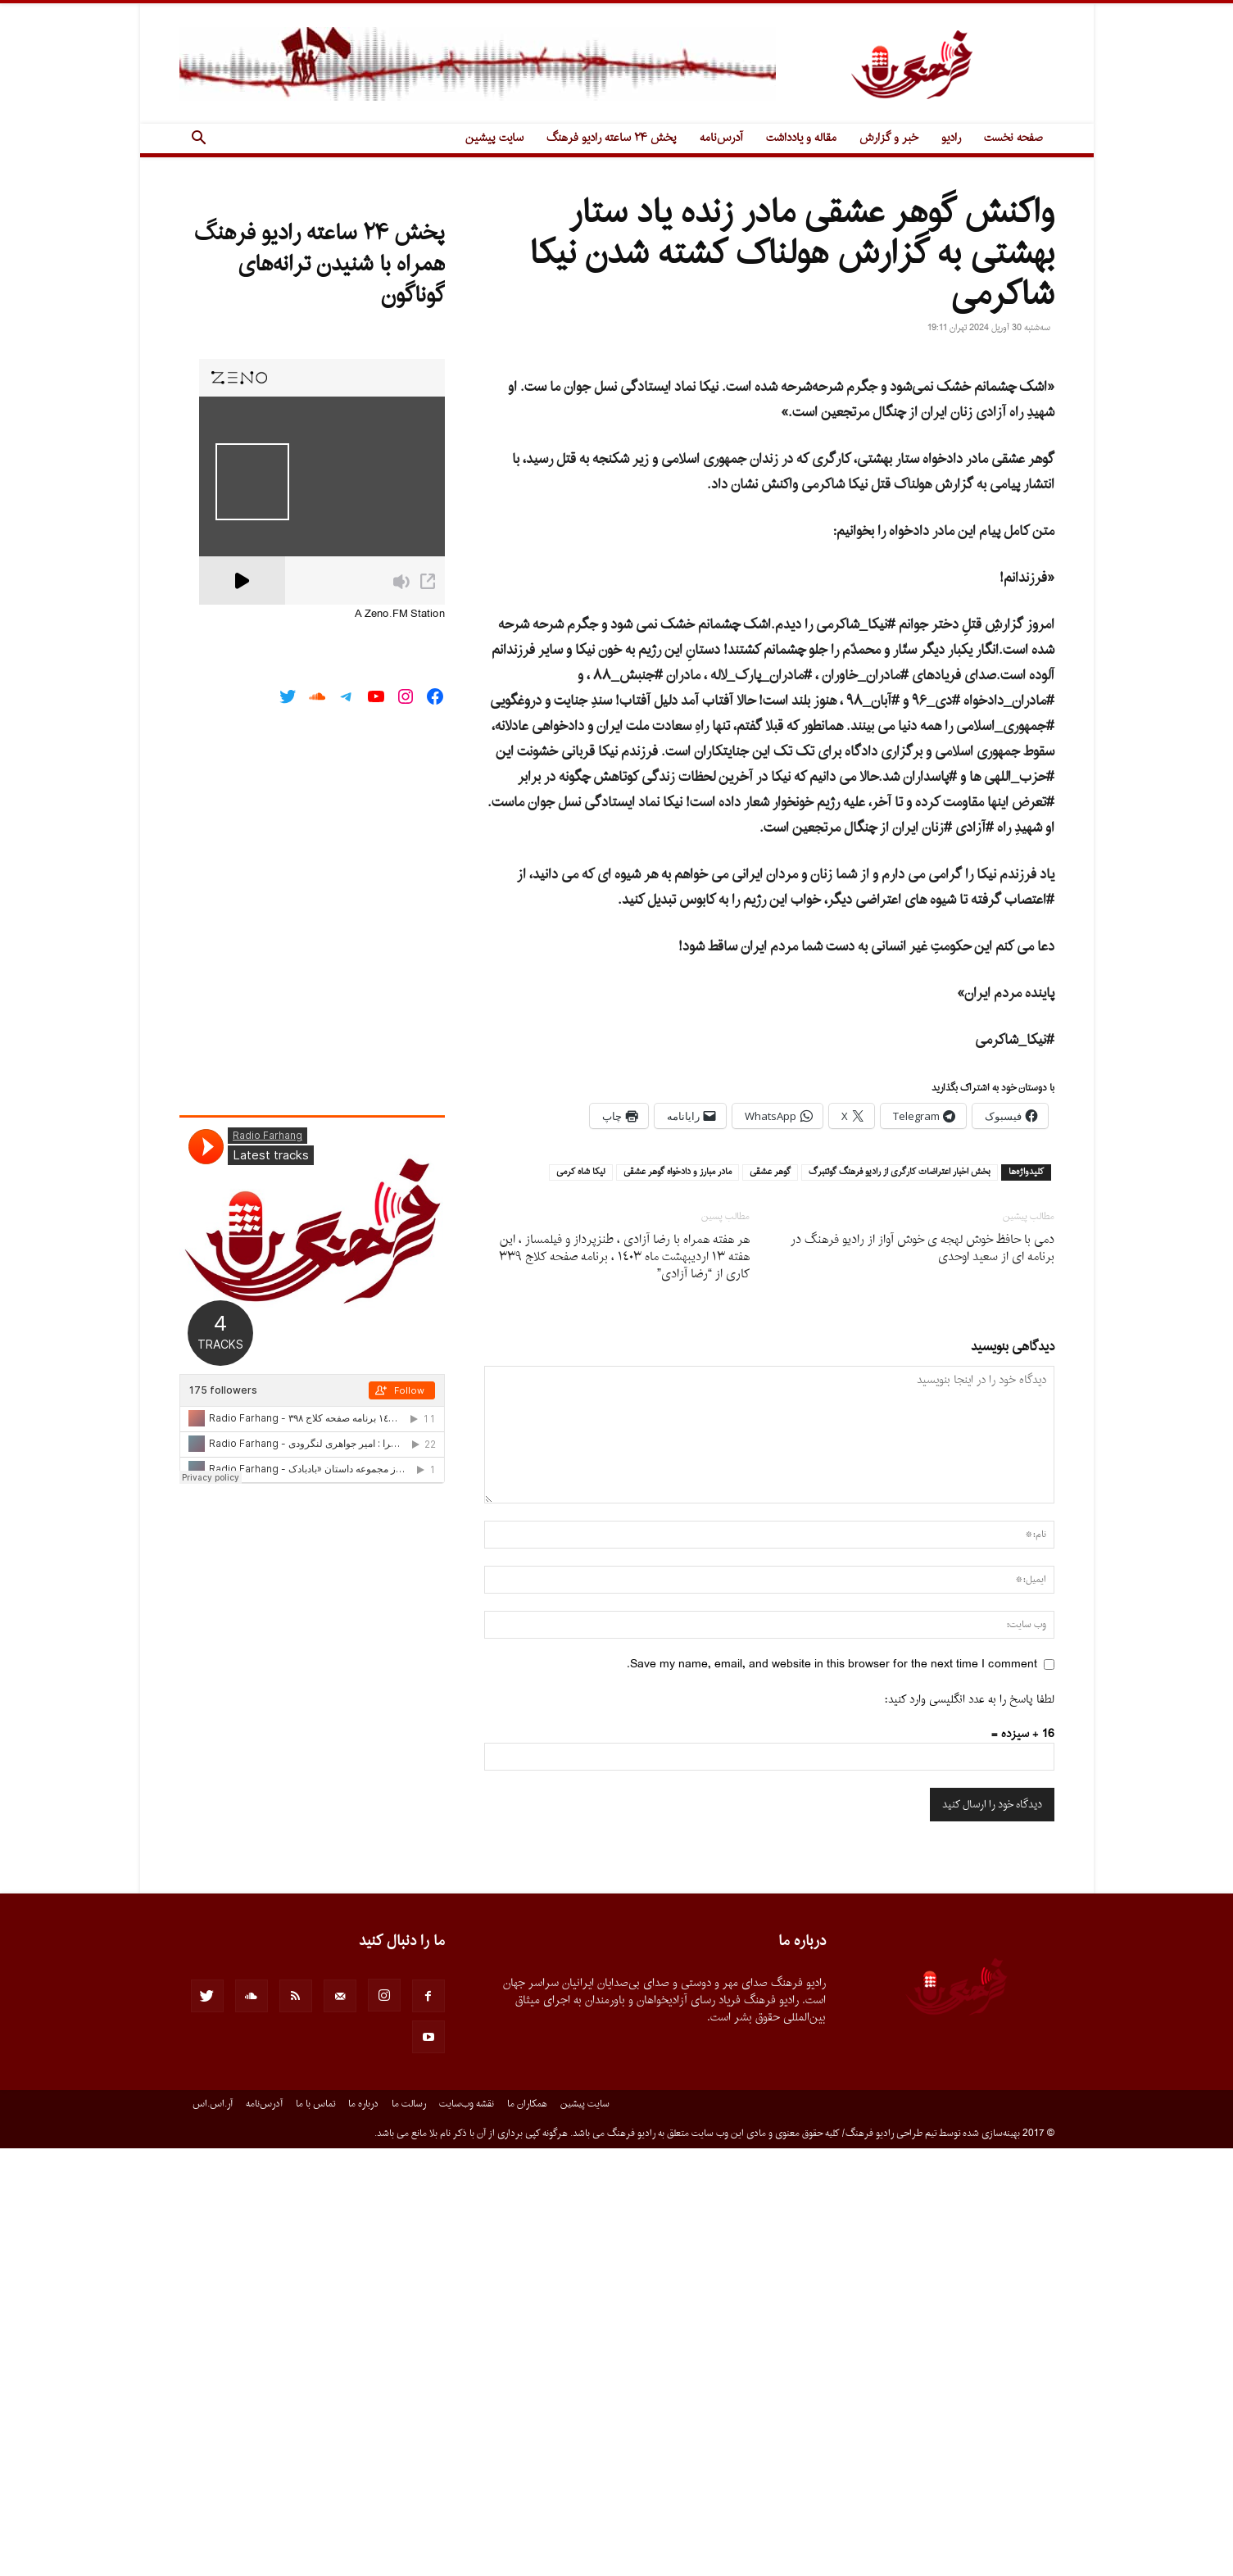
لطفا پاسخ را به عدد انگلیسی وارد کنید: (969, 2127)
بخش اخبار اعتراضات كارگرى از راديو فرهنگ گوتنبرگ (899, 1600)
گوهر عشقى (770, 1600)
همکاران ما (527, 2531)
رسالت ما (409, 2531)
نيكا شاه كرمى (580, 1600)
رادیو (951, 138)
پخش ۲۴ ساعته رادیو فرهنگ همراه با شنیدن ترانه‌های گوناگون (319, 264)
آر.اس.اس (213, 2531)
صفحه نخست (1013, 138)
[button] (199, 139)
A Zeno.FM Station (400, 614)
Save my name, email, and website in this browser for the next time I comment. (832, 2092)
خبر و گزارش (888, 138)
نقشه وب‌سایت (466, 2531)
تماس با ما (315, 2531)
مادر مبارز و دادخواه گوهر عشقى (677, 1600)
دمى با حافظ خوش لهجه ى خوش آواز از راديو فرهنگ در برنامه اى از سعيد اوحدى (922, 1676)
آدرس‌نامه (721, 138)
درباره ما (363, 2531)
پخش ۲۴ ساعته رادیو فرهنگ (611, 138)
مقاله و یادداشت (801, 138)
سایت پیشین (494, 138)
